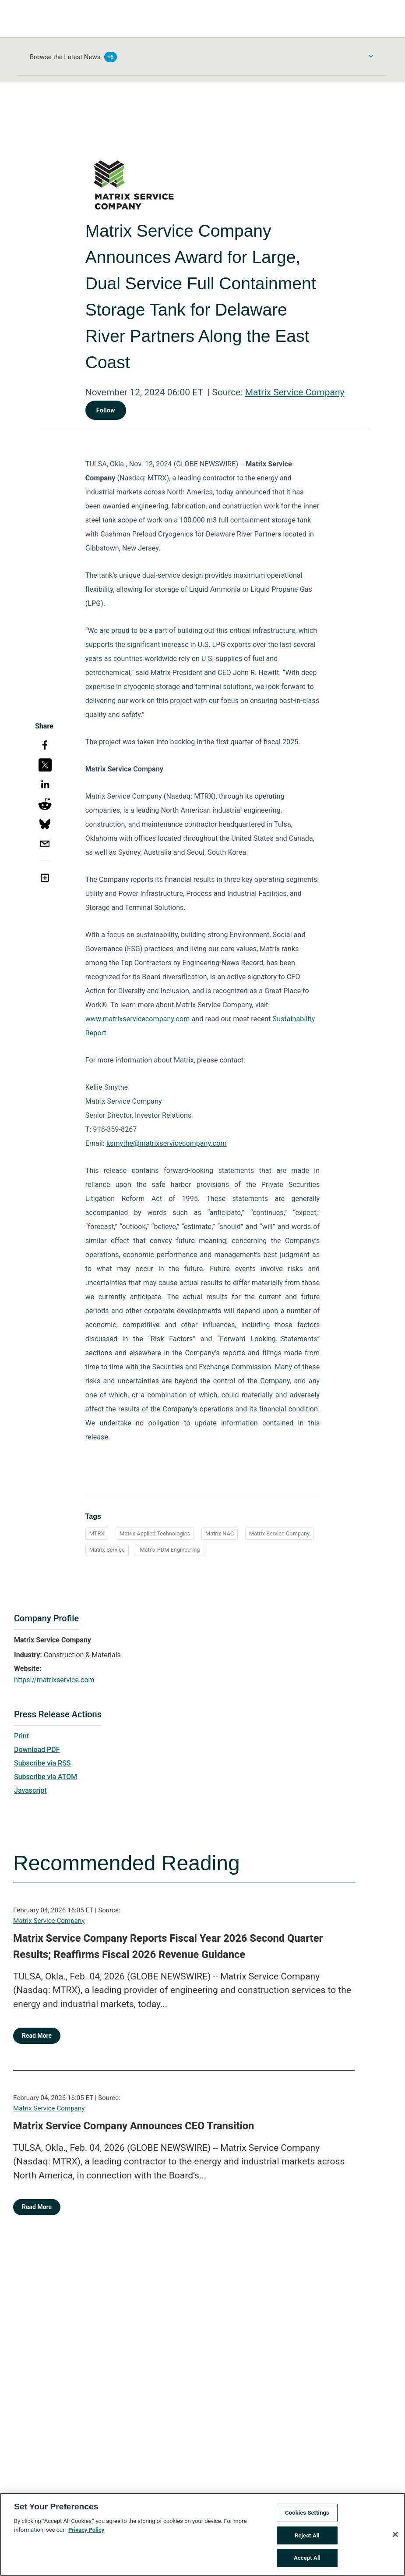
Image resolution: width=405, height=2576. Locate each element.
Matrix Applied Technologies (155, 1533)
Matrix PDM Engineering (170, 1549)
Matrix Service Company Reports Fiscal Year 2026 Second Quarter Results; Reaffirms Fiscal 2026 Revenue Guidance (168, 1946)
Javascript (30, 1790)
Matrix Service (107, 1549)
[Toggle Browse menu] (371, 56)
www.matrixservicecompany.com (137, 1019)
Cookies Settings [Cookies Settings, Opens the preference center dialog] (307, 2515)
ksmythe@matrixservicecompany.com (166, 1143)
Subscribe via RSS (42, 1763)
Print (21, 1736)
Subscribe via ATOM (45, 1777)
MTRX (97, 1533)
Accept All (307, 2561)
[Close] (395, 2537)
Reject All (307, 2538)
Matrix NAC (219, 1533)
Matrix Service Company (295, 392)
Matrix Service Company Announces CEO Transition (133, 2126)
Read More (37, 2035)
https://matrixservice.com (54, 1680)
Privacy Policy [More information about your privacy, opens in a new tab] (86, 2533)
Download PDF (37, 1749)
